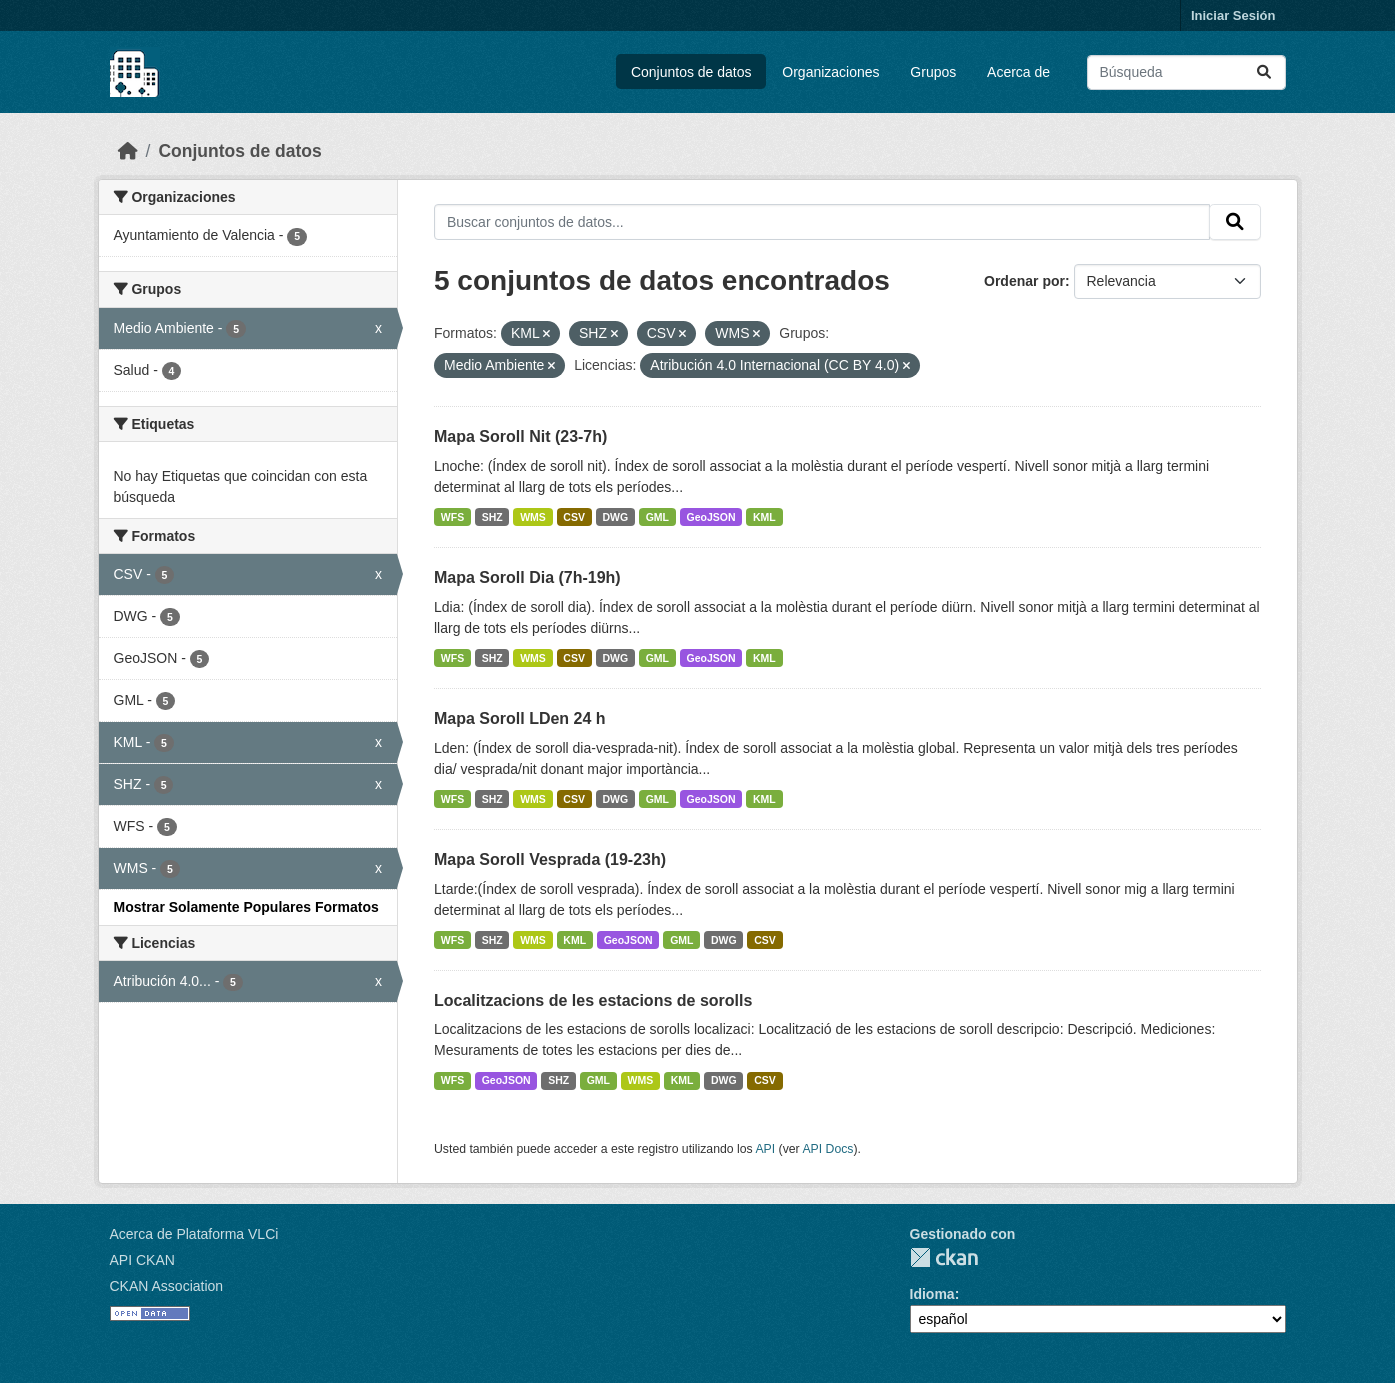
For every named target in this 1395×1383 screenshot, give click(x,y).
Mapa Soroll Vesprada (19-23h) (550, 859)
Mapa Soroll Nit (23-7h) (520, 436)
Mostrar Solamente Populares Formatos (246, 907)
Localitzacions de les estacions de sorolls (593, 1000)
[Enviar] (1264, 72)
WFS (452, 517)
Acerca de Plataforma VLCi (194, 1234)
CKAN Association (167, 1286)
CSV (574, 517)
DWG (615, 517)
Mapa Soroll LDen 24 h (520, 718)
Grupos (933, 72)
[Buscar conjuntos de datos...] (1186, 72)
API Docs (827, 1149)
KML (764, 517)
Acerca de (1018, 72)
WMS (533, 517)
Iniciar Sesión (1233, 15)
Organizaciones (830, 72)
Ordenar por (1024, 281)
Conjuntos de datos (691, 72)
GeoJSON (711, 517)
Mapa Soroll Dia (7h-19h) (527, 577)
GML (657, 517)
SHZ (492, 517)
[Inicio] (128, 151)
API (765, 1149)
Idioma (932, 1294)
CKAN (944, 1257)
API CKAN (142, 1260)
